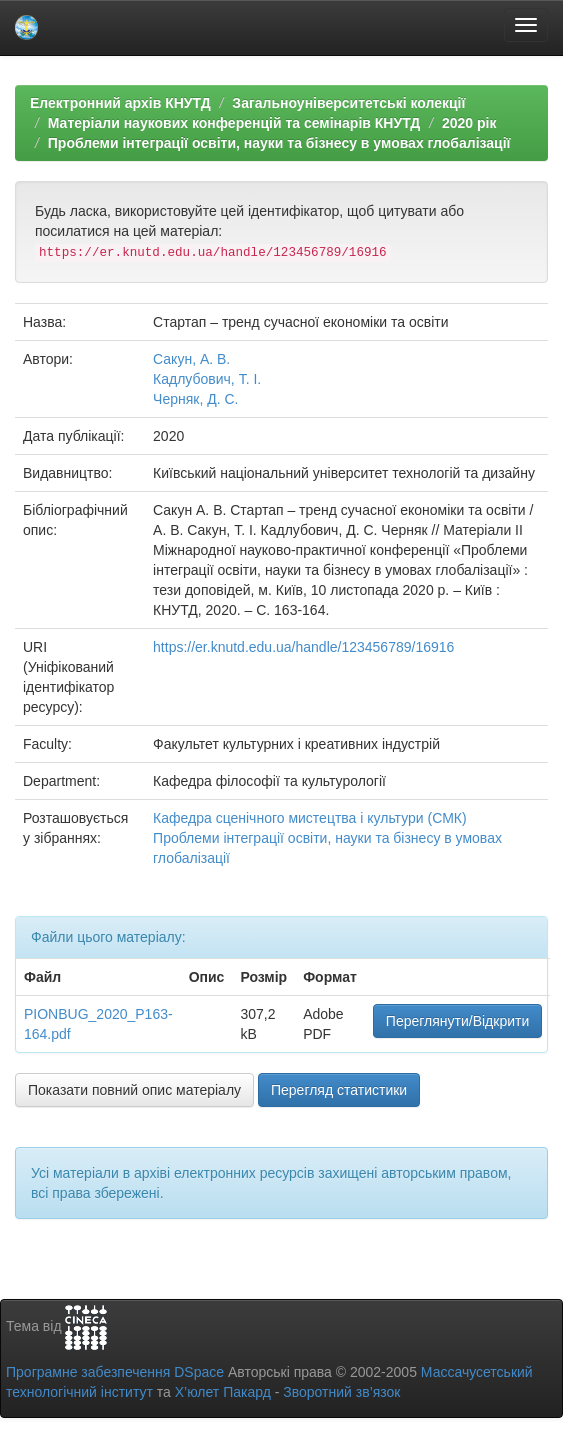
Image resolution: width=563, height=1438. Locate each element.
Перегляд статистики (339, 1090)
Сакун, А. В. (191, 359)
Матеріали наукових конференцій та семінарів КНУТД (234, 123)
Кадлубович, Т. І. (207, 379)
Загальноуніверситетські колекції (348, 103)
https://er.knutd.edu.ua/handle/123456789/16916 (303, 647)
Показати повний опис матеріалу (134, 1090)
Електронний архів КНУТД (120, 103)
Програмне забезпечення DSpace (115, 1372)
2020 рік (469, 123)
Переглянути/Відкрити (457, 1021)
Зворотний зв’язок (341, 1392)
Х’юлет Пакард (223, 1392)
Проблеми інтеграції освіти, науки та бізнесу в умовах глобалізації (279, 143)
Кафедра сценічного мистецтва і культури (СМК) (310, 818)
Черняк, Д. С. (195, 399)
